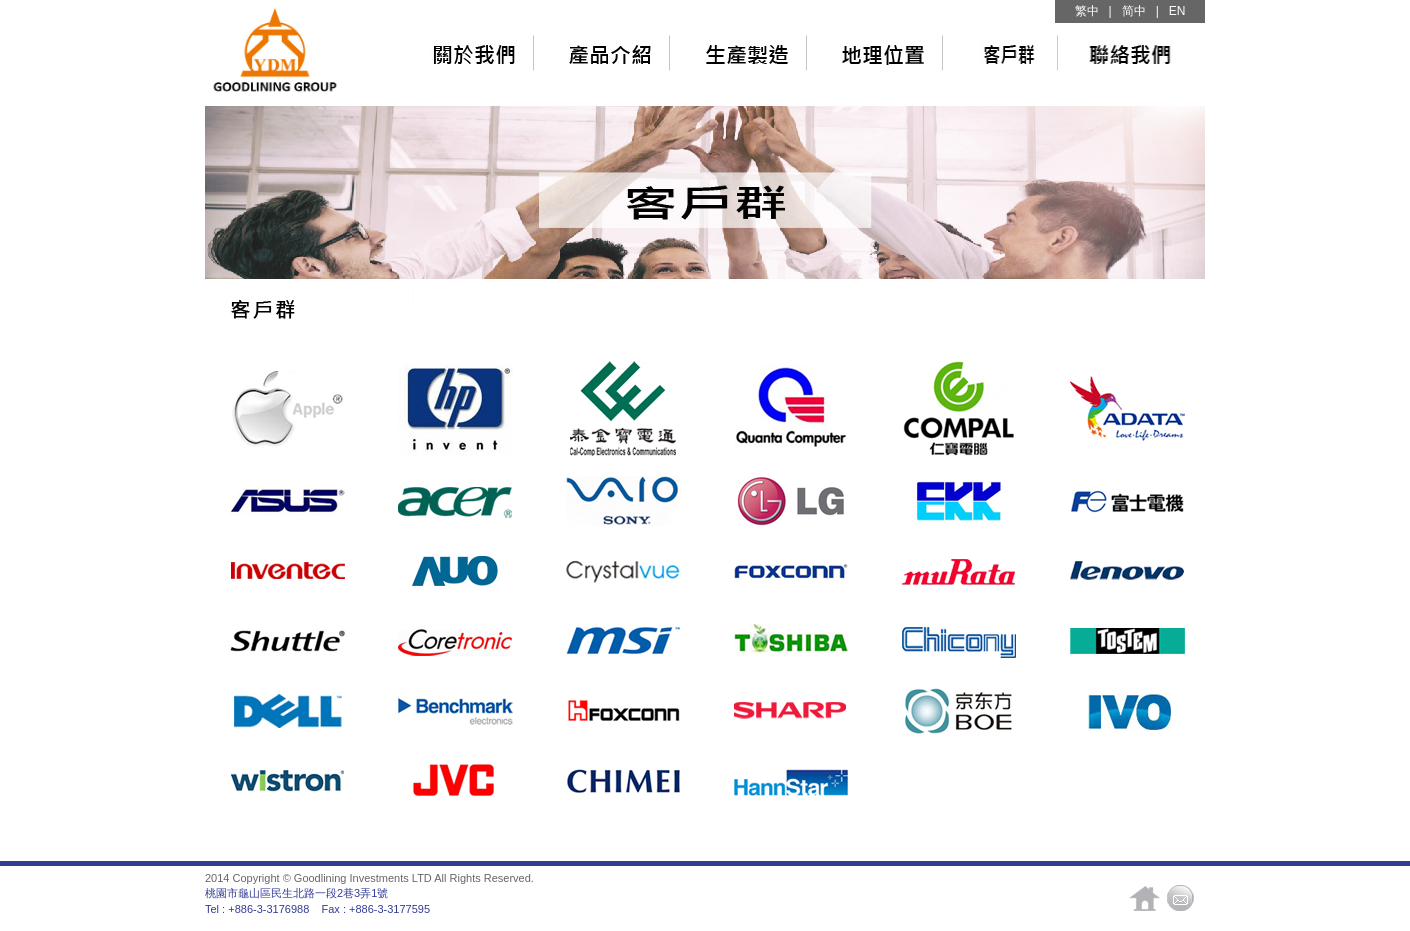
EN (1177, 11)
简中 (1134, 11)
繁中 (1087, 11)
